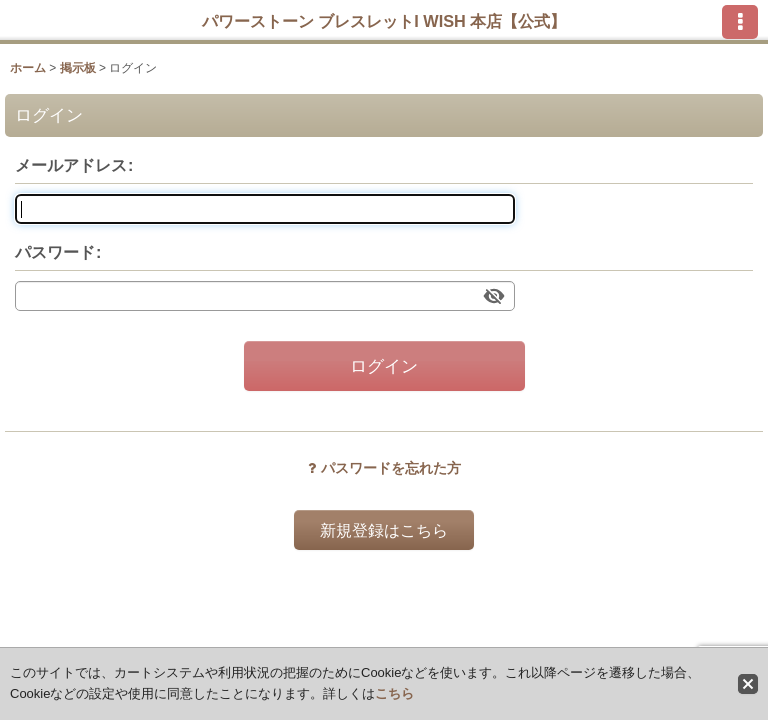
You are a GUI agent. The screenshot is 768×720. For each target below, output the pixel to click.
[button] (740, 22)
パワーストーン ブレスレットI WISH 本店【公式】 (384, 21)
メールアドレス (71, 165)
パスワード (55, 252)
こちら (394, 693)
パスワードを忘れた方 (384, 468)
